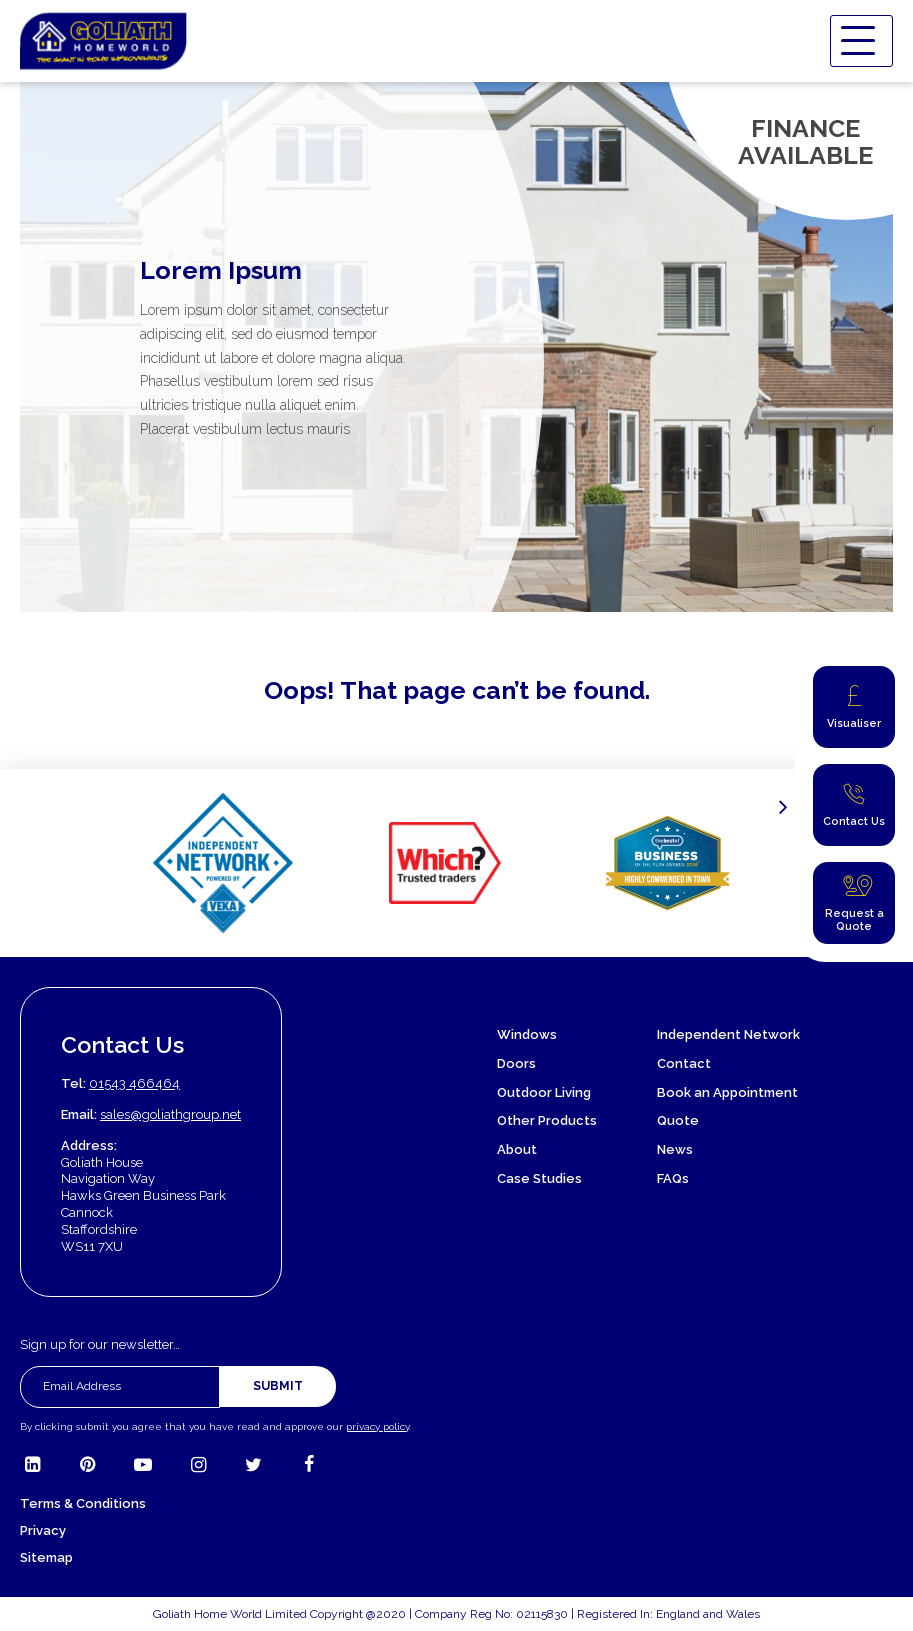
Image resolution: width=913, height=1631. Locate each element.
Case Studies (539, 1178)
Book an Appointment (727, 1092)
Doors (516, 1063)
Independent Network (728, 1034)
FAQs (673, 1178)
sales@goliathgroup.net (170, 1114)
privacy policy (377, 1426)
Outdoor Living (544, 1092)
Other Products (547, 1120)
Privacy (43, 1530)
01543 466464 (134, 1083)
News (675, 1149)
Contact (684, 1063)
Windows (527, 1034)
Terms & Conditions (83, 1503)
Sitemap (46, 1557)
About (517, 1149)
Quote (678, 1120)
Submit (278, 1386)
